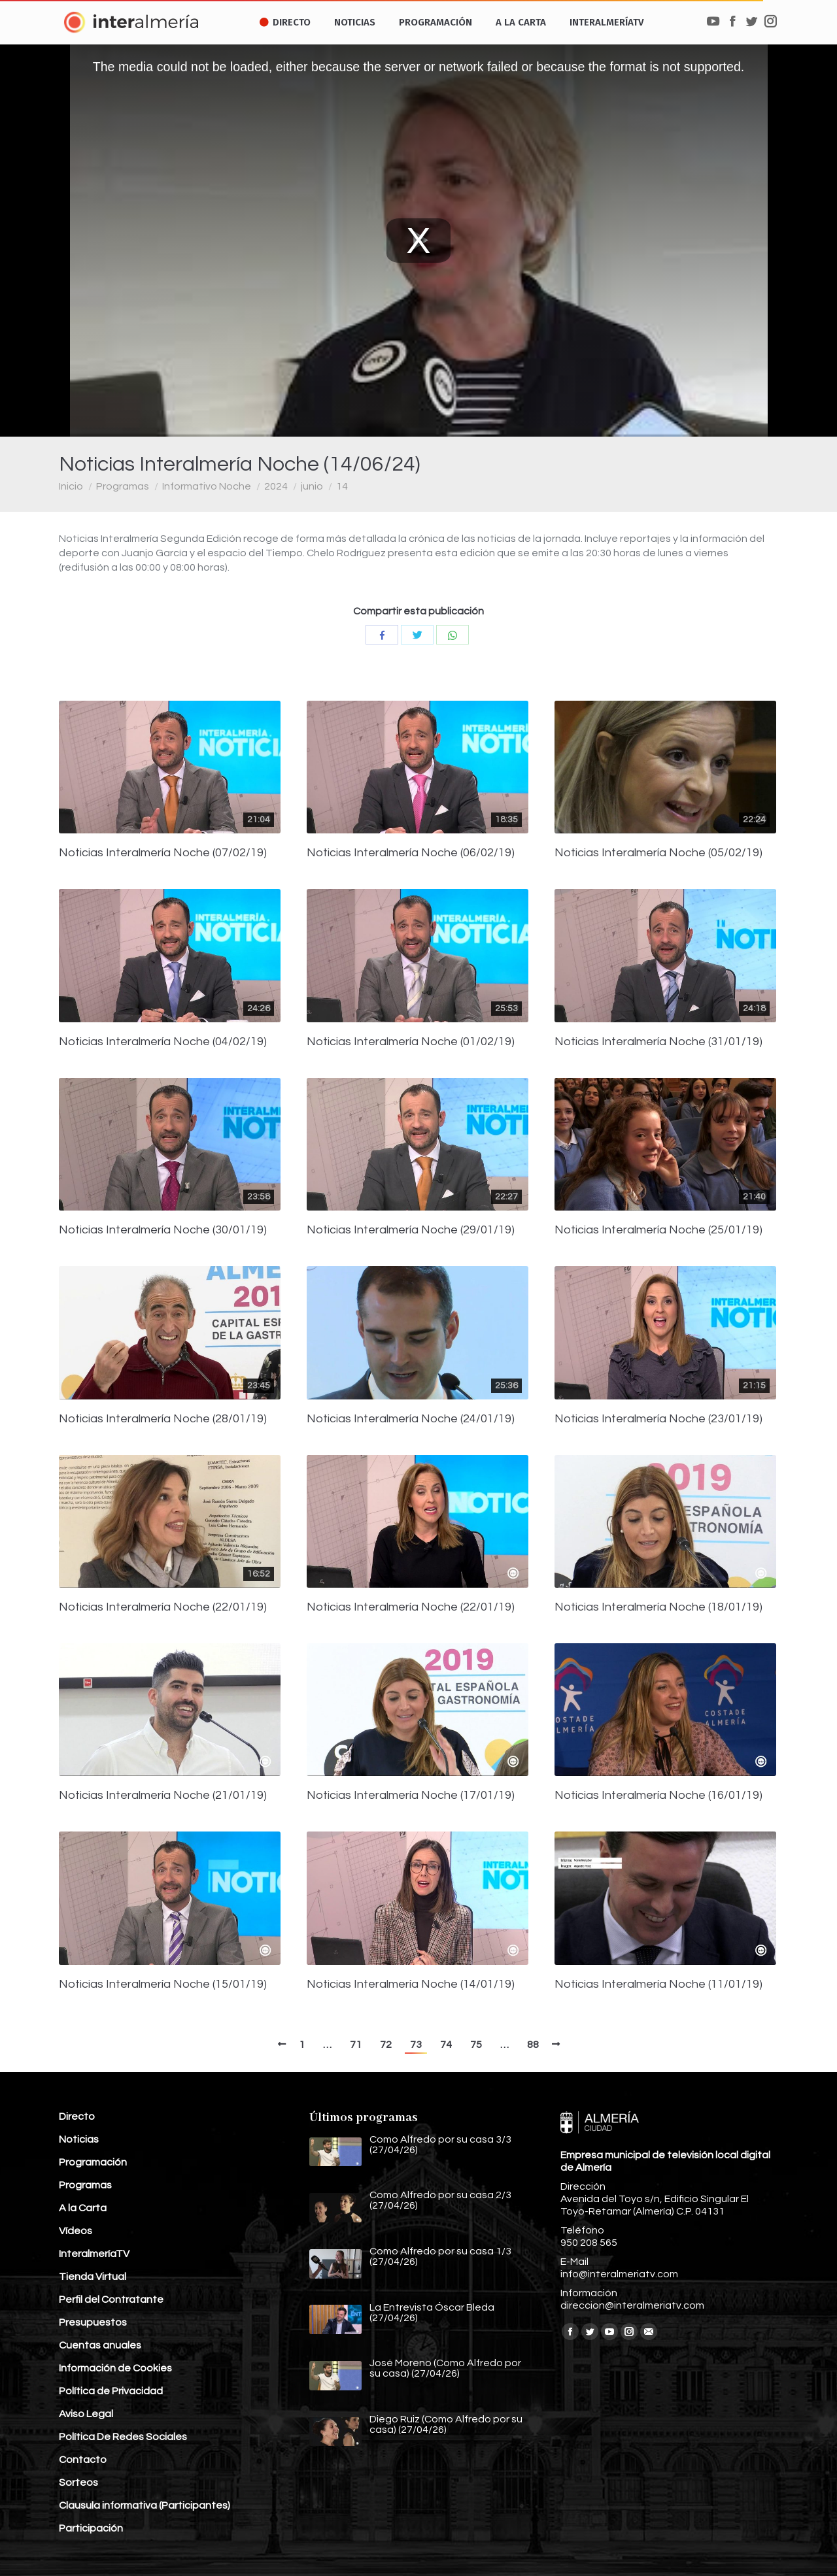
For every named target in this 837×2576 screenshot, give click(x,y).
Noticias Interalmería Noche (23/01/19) (658, 1419)
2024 (276, 486)
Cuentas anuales (100, 2345)
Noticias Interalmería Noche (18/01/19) (658, 1607)
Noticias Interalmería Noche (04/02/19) (163, 1042)
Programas (122, 486)
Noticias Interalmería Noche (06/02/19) (411, 853)
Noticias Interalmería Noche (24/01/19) (411, 1419)
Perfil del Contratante (111, 2299)
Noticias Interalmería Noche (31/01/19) (658, 1042)
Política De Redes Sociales (123, 2437)
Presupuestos (93, 2322)
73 (416, 2044)
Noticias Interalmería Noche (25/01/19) (658, 1230)
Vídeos (75, 2231)
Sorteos (78, 2482)
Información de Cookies (115, 2368)
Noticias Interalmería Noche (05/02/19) (658, 853)
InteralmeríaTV (94, 2254)
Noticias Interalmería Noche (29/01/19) (411, 1230)
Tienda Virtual (92, 2276)
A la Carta (83, 2208)
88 (533, 2044)
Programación (93, 2162)
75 (476, 2044)
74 (446, 2044)
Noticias (79, 2139)
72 (386, 2044)
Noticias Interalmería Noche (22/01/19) (163, 1607)
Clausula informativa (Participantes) (144, 2505)
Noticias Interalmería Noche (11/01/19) (658, 1984)
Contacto (83, 2459)
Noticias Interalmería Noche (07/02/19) (163, 853)
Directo (77, 2116)
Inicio (71, 486)
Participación (91, 2528)
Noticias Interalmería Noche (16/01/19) (658, 1795)
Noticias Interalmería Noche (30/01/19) (163, 1230)
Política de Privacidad (111, 2391)
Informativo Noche (206, 486)
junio (312, 486)
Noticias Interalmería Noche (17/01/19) (411, 1795)
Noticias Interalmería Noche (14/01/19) (411, 1984)
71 (356, 2044)
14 (342, 486)
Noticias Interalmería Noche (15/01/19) (163, 1984)
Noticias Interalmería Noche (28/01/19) (163, 1419)
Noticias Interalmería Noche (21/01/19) (163, 1795)
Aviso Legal (86, 2414)
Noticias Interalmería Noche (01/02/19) (411, 1042)
